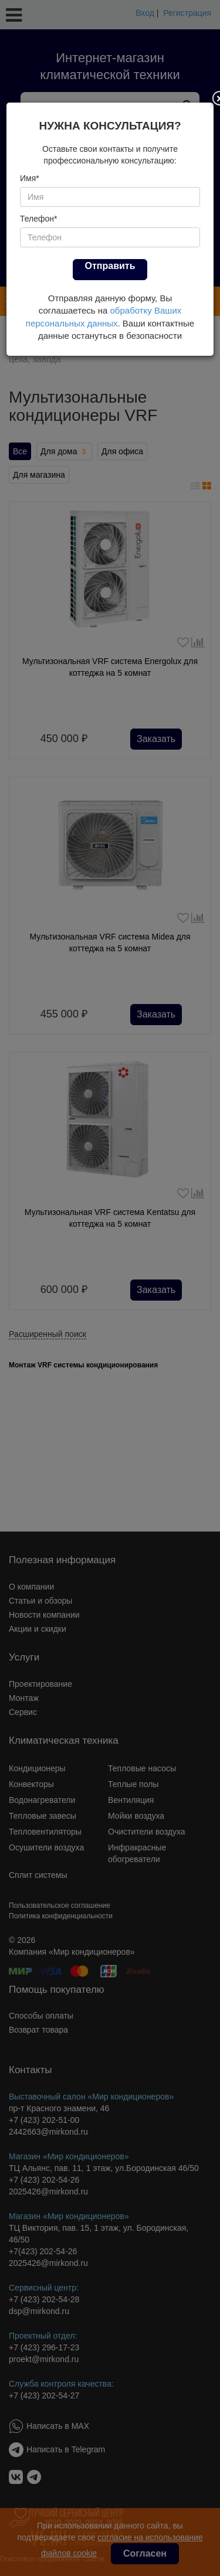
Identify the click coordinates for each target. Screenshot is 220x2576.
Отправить (110, 266)
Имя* (29, 178)
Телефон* (38, 218)
